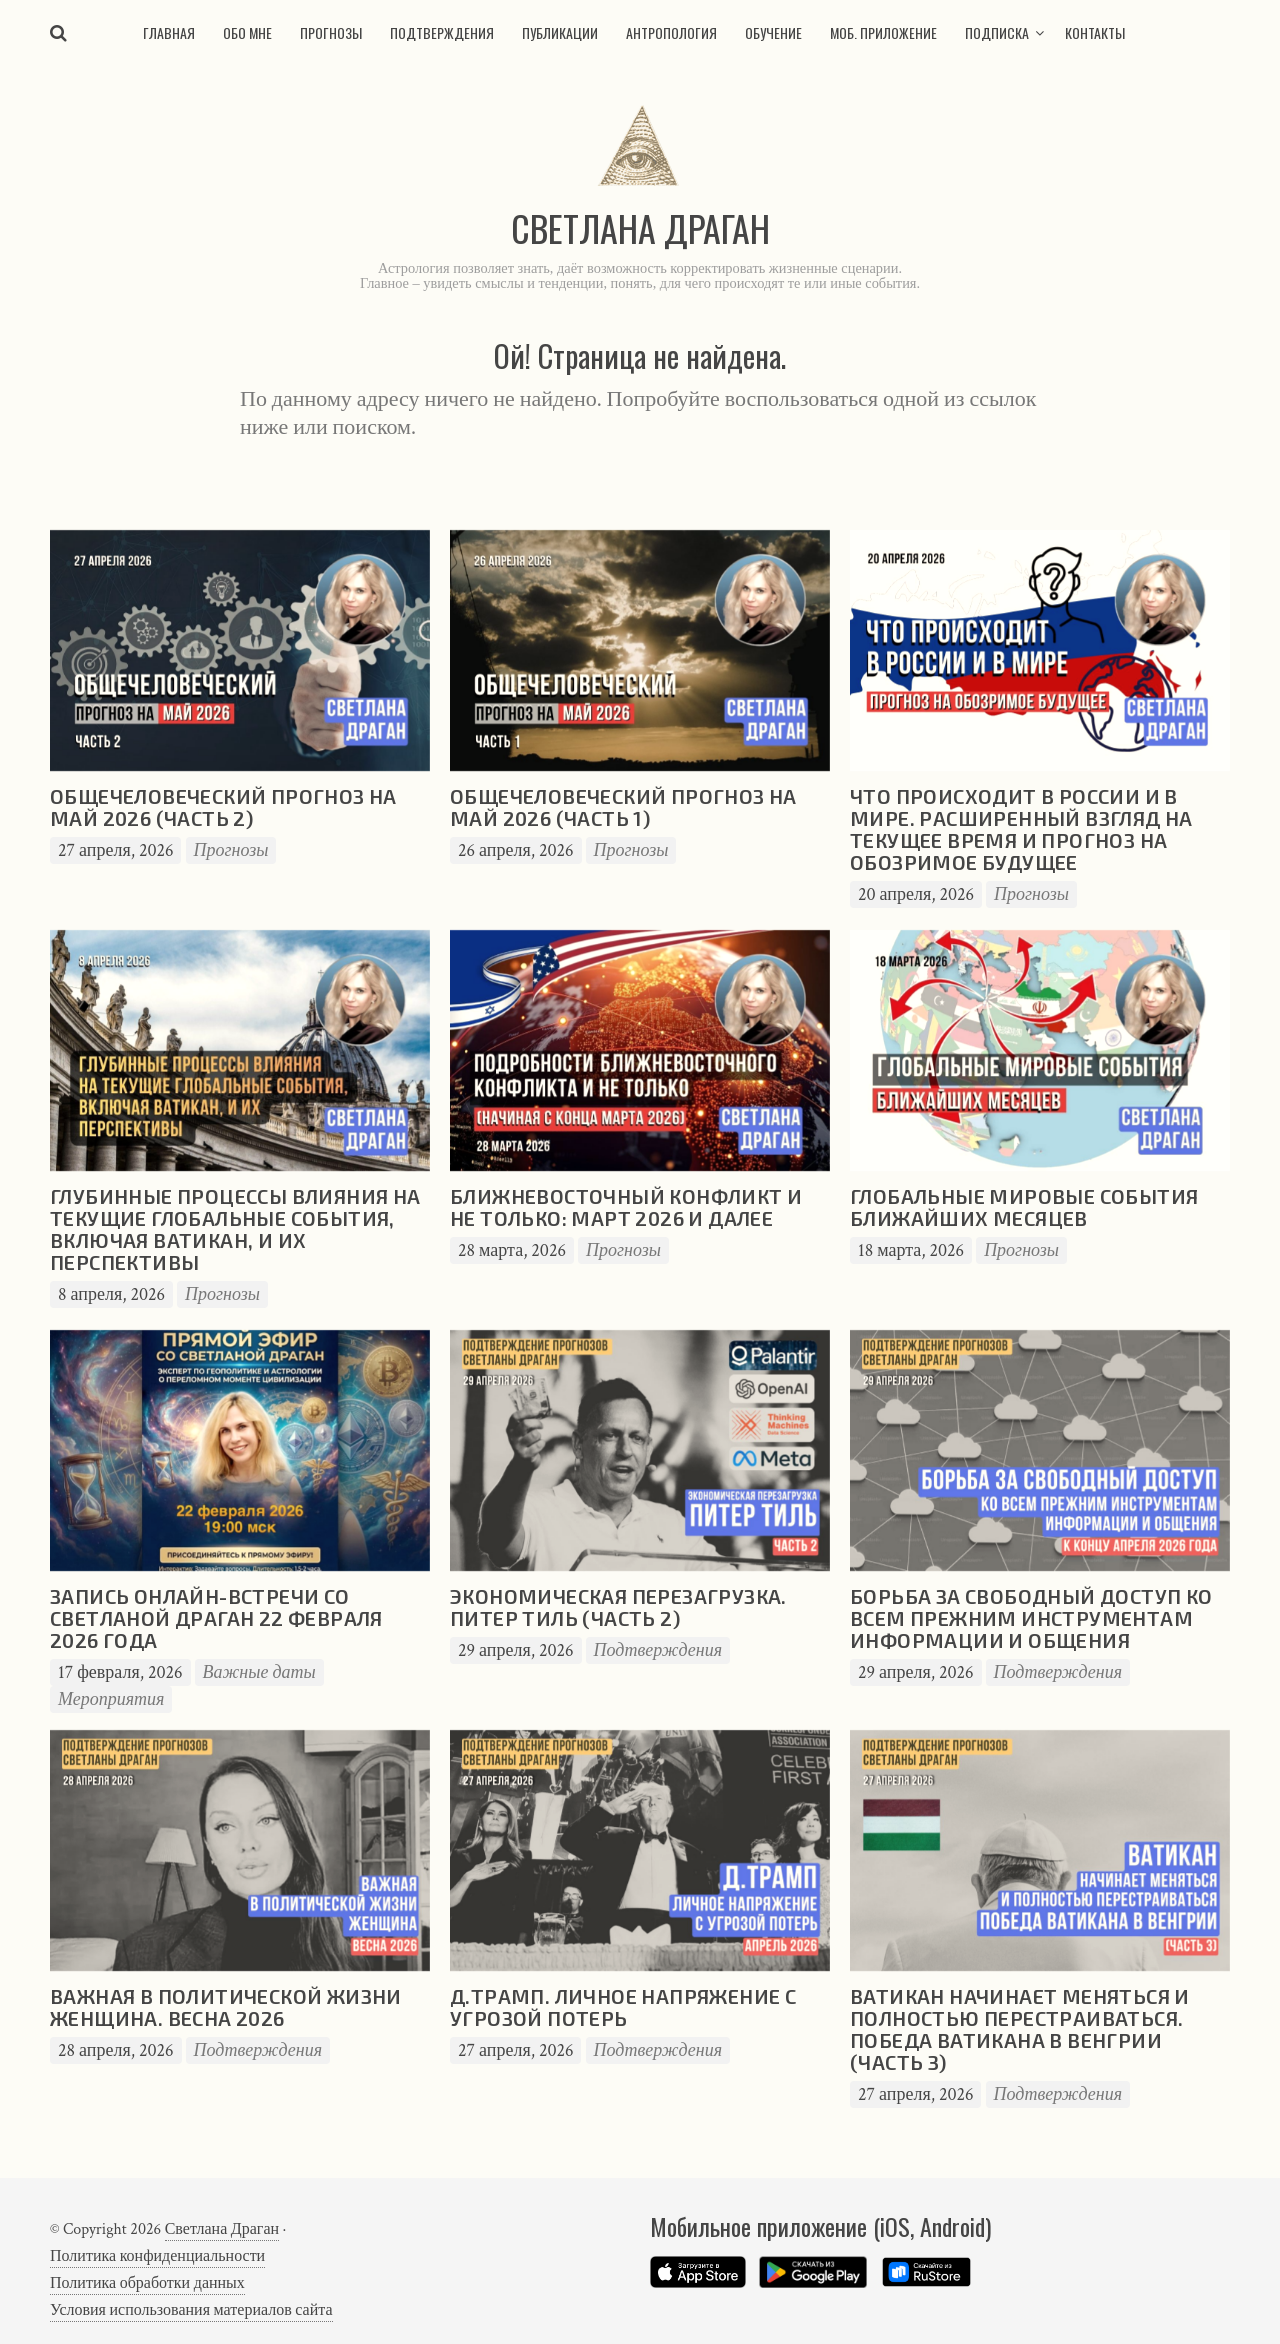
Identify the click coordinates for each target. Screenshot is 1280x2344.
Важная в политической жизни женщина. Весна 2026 (226, 2007)
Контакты (1095, 32)
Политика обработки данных (147, 2283)
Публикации (560, 32)
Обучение (773, 32)
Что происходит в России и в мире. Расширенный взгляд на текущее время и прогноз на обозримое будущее (1021, 829)
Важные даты (259, 1672)
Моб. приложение (883, 32)
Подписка (997, 32)
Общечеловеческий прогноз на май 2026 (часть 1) (623, 807)
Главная (169, 32)
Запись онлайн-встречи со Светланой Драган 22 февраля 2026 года (216, 1618)
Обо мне (247, 32)
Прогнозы (331, 32)
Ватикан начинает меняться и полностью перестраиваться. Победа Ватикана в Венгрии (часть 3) (1020, 2029)
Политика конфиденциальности (157, 2256)
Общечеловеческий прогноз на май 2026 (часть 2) (223, 807)
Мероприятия (111, 1699)
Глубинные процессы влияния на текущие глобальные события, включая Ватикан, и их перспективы (235, 1229)
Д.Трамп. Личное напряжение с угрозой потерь (623, 2007)
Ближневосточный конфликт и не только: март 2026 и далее (626, 1207)
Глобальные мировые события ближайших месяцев (1024, 1207)
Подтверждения (442, 32)
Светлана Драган (222, 2229)
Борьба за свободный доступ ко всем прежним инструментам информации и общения (1031, 1618)
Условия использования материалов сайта (191, 2310)
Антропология (671, 32)
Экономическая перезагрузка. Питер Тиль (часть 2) (618, 1607)
